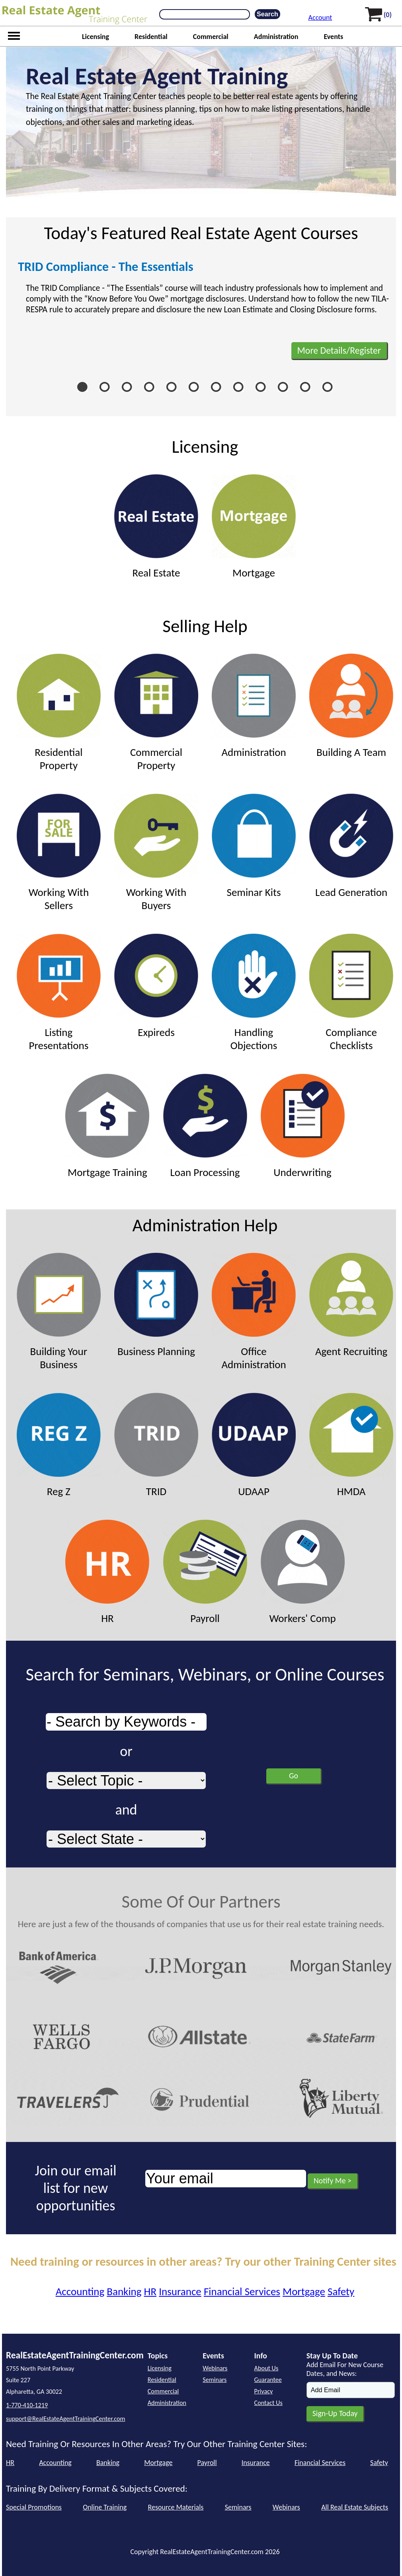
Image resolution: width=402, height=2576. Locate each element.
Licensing (95, 36)
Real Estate (156, 526)
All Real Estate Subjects (354, 2507)
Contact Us (268, 2403)
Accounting (80, 2291)
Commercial (210, 36)
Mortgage (254, 526)
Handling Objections (254, 993)
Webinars (215, 2368)
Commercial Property (156, 713)
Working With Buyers (156, 853)
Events (333, 36)
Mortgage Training (107, 1126)
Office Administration (254, 1312)
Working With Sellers (59, 853)
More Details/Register (339, 350)
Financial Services (242, 2291)
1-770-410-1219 (27, 2405)
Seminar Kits (254, 846)
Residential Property (59, 713)
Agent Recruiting (351, 1305)
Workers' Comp (303, 1572)
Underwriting (303, 1126)
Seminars (214, 2379)
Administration (276, 36)
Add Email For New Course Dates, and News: (344, 2369)
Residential (151, 36)
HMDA (351, 1445)
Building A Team (351, 706)
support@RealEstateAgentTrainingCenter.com (65, 2418)
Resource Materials (176, 2507)
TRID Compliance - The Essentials (105, 267)
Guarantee (268, 2379)
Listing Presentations (59, 993)
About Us (266, 2368)
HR (107, 1572)
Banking (124, 2291)
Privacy (263, 2391)
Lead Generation (351, 846)
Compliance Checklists (351, 993)
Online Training (105, 2507)
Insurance (180, 2291)
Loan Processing (205, 1126)
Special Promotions (34, 2507)
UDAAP (254, 1445)
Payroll (205, 1572)
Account (320, 17)
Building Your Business (59, 1312)
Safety (341, 2291)
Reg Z (59, 1445)
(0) (388, 14)
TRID (156, 1445)
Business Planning (156, 1305)
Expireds (156, 986)
